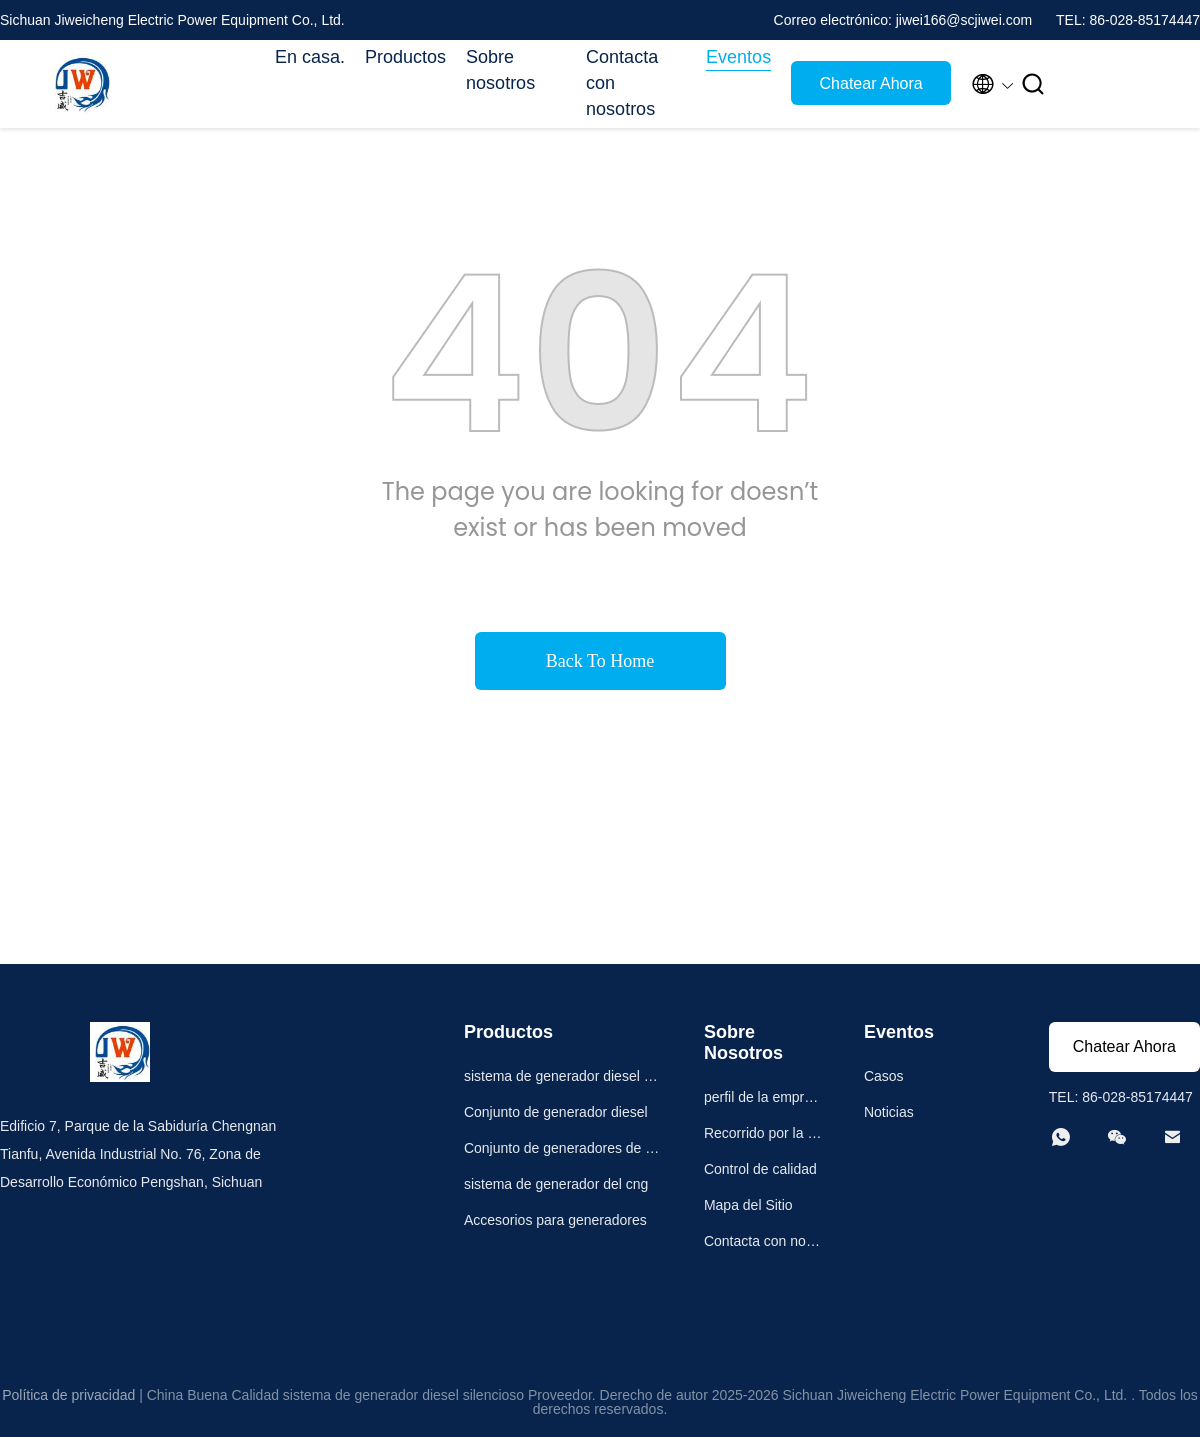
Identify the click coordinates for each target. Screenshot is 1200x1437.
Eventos (738, 57)
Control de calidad (760, 1169)
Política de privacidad (68, 1395)
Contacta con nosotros (622, 83)
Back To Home (600, 661)
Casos (884, 1076)
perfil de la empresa (761, 1099)
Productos (405, 57)
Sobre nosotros (500, 70)
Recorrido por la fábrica (761, 1135)
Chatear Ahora (871, 83)
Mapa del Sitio (748, 1205)
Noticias (889, 1112)
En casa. (310, 57)
